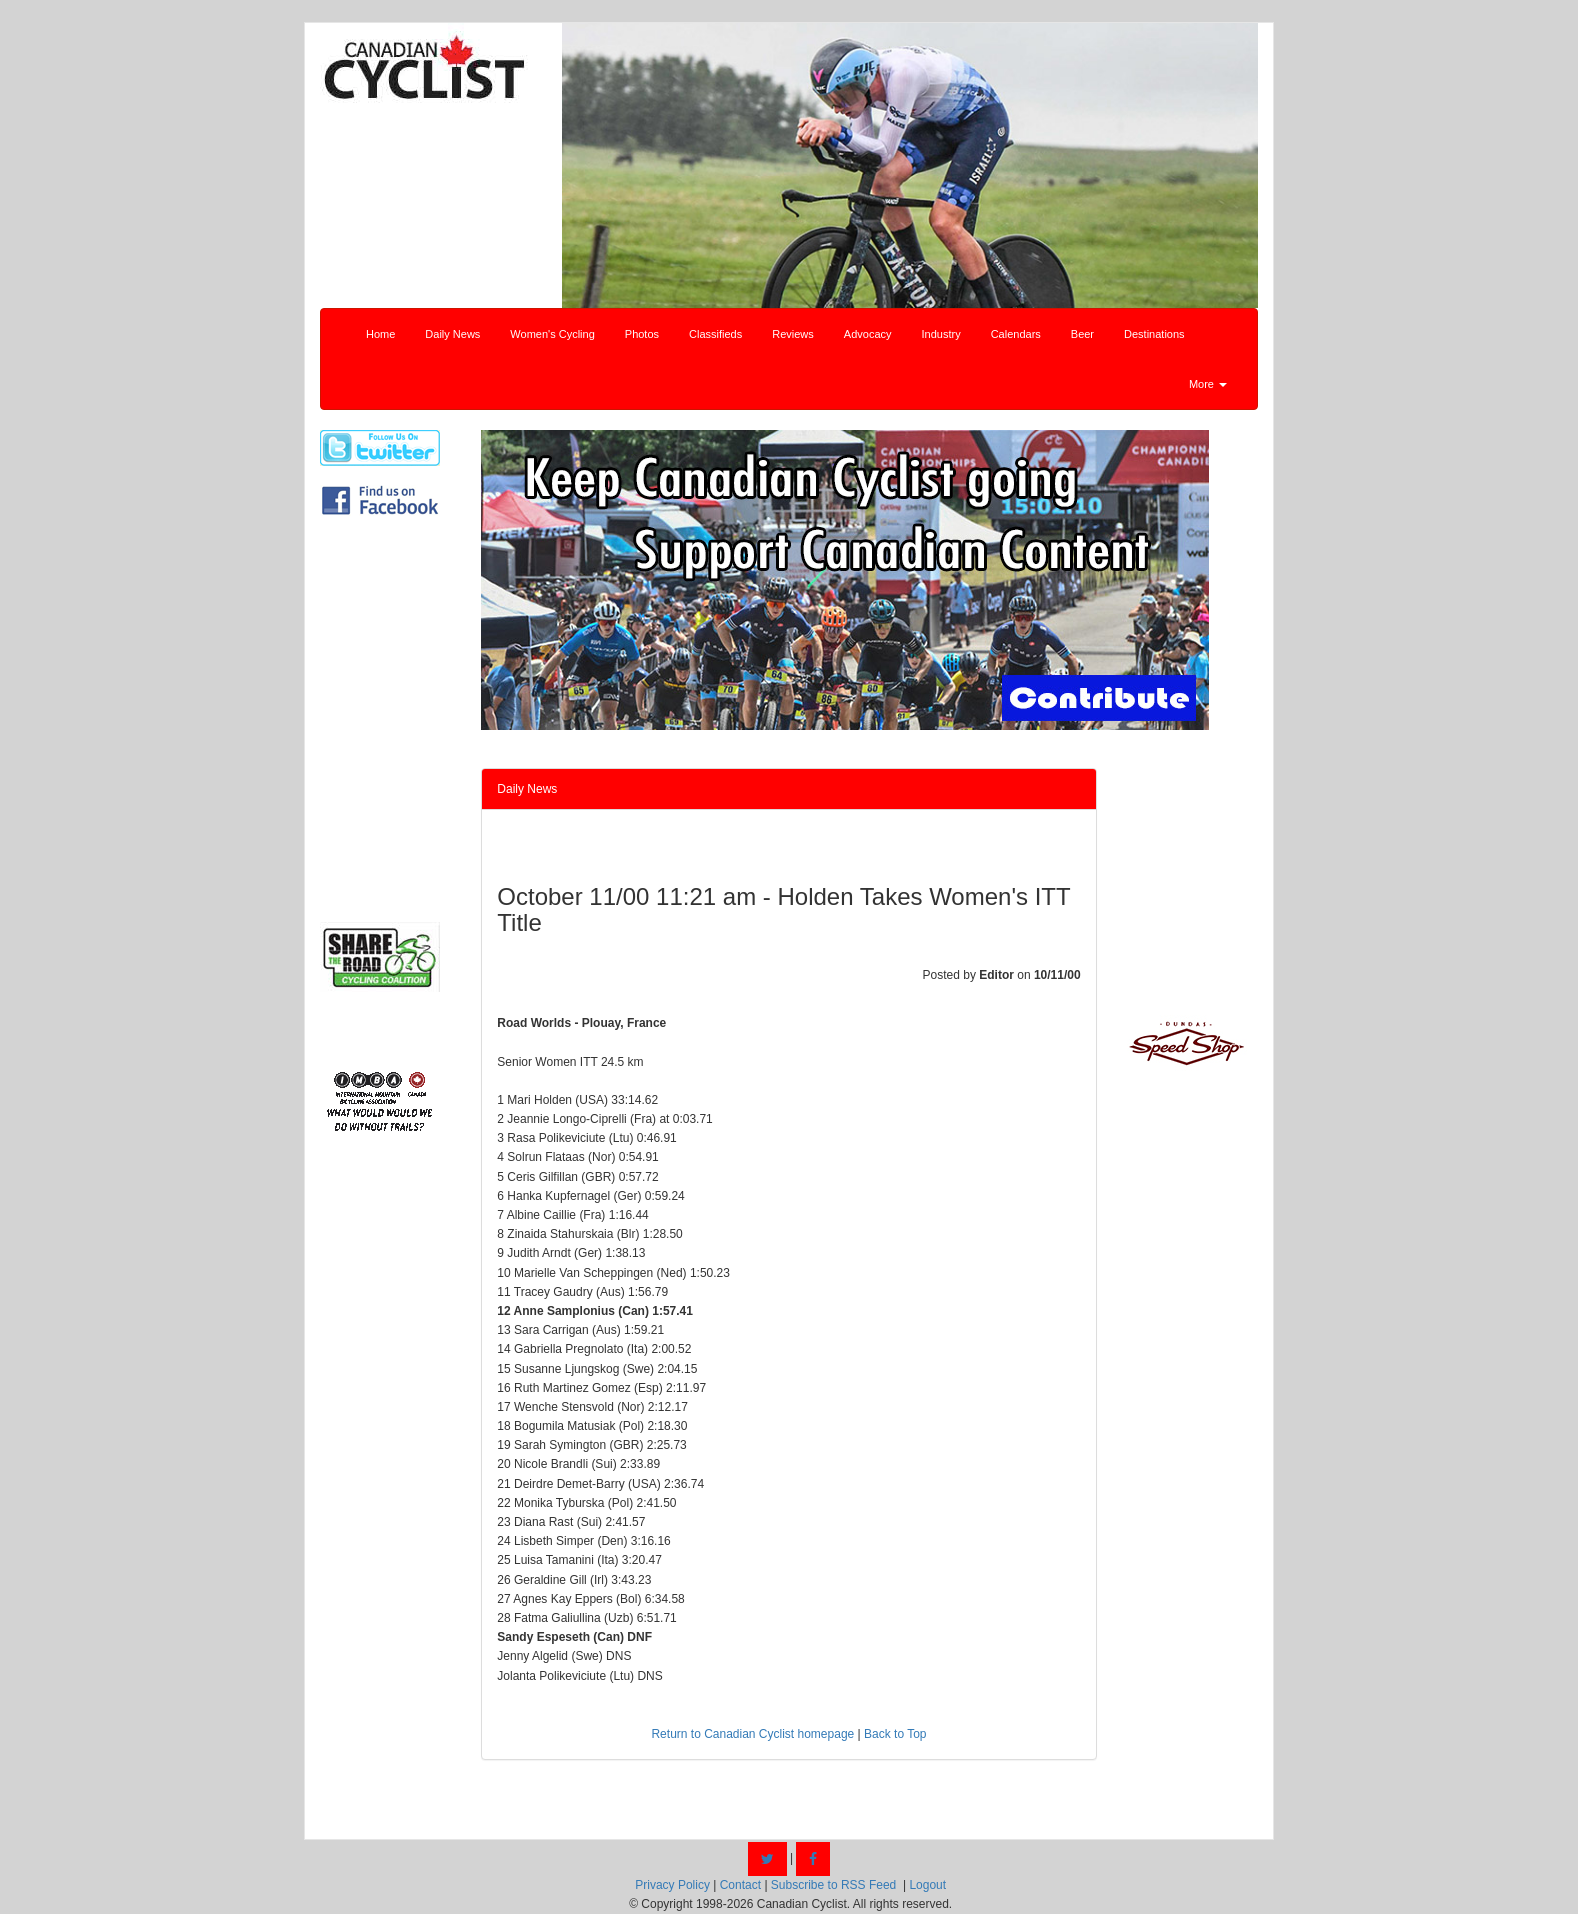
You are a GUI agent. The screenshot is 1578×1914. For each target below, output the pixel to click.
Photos (642, 334)
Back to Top (895, 1734)
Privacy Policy (672, 1885)
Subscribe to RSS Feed (833, 1885)
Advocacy (868, 334)
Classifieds (715, 334)
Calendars (1016, 334)
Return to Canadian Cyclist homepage (752, 1734)
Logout (927, 1885)
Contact (740, 1885)
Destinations (1154, 334)
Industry (941, 334)
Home (380, 334)
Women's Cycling (552, 334)
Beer (1082, 334)
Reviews (793, 334)
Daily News (452, 334)
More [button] (1208, 384)
